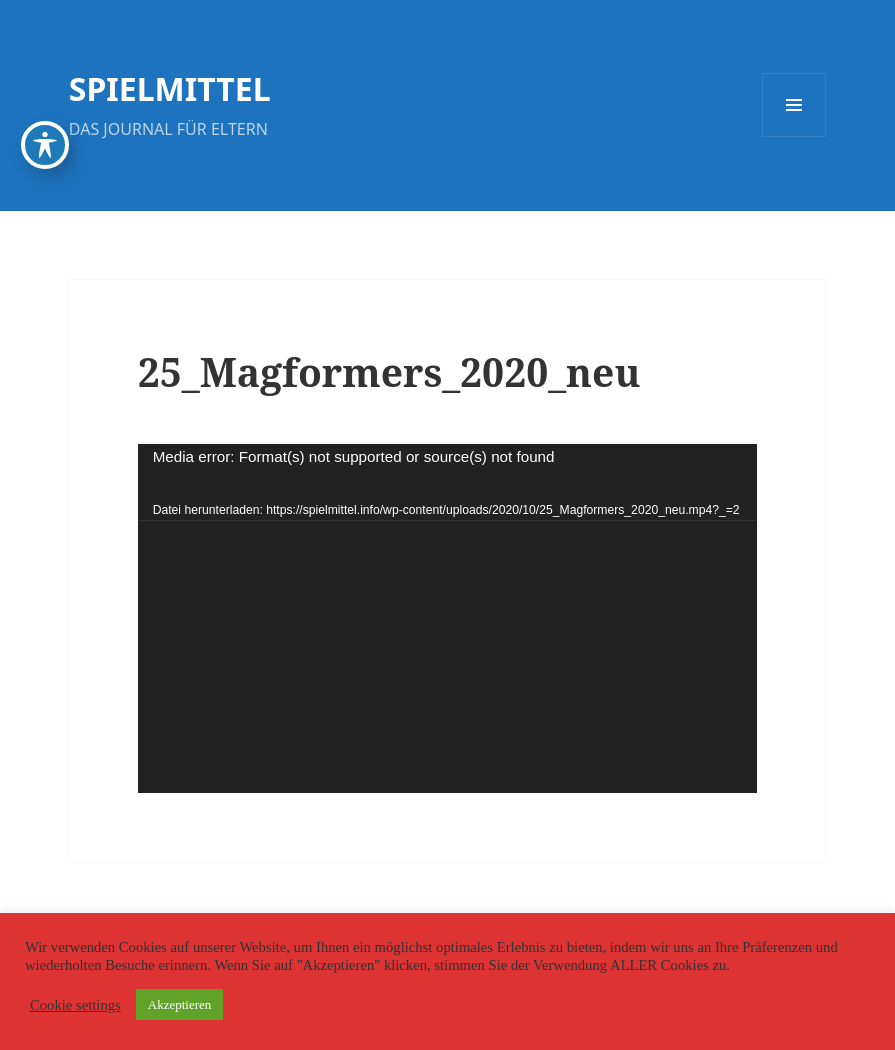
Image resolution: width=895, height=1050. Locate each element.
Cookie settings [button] (75, 1005)
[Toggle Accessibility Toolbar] (45, 145)
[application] (448, 618)
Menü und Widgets (794, 136)
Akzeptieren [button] (180, 1004)
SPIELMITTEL (170, 88)
